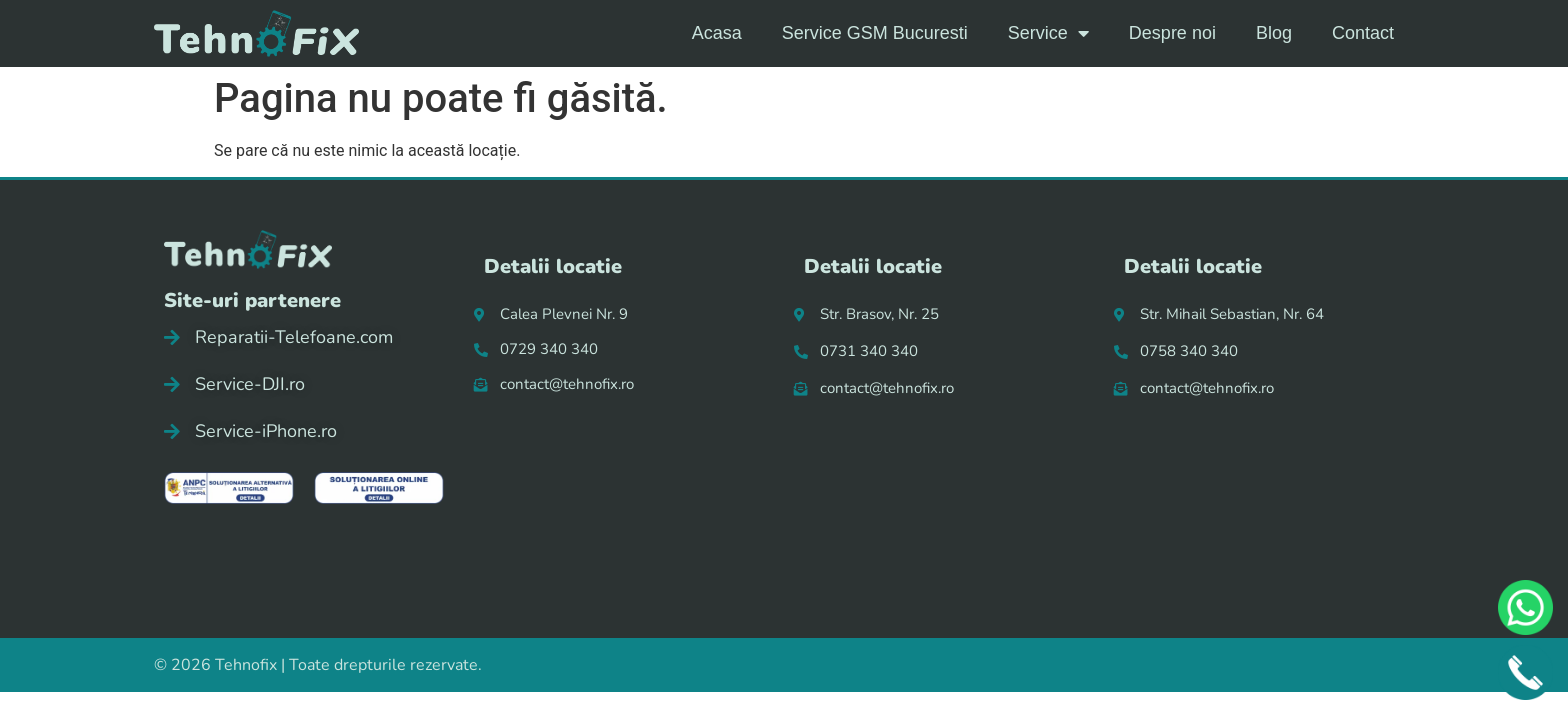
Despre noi (1172, 33)
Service (1048, 33)
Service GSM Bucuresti (875, 33)
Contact (1363, 33)
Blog (1274, 33)
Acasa (717, 33)
